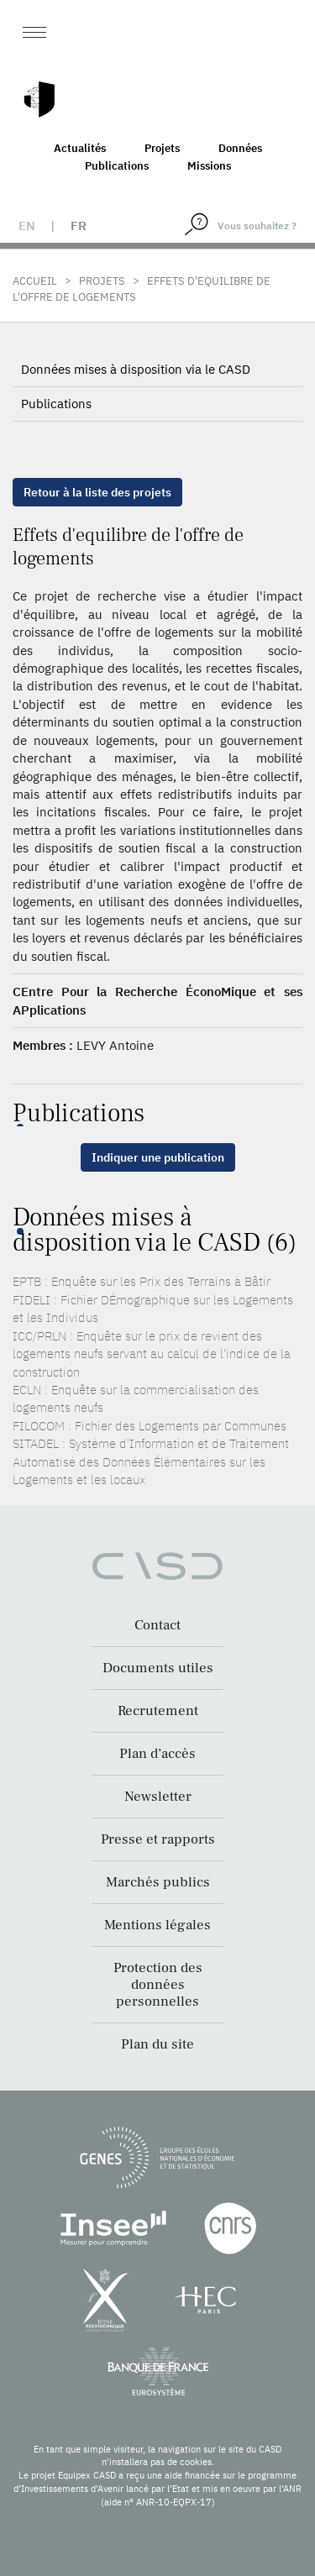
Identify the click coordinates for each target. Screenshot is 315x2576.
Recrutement (158, 1711)
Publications (117, 166)
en (26, 225)
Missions (209, 166)
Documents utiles (157, 1668)
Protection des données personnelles (157, 1985)
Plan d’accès (157, 1753)
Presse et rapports (158, 1839)
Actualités (80, 148)
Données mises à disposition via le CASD (135, 369)
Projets (162, 148)
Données (240, 148)
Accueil (35, 281)
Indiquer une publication (158, 1157)
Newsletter (158, 1796)
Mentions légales (157, 1925)
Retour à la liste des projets (97, 492)
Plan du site (157, 2044)
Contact (157, 1625)
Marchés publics (158, 1882)
